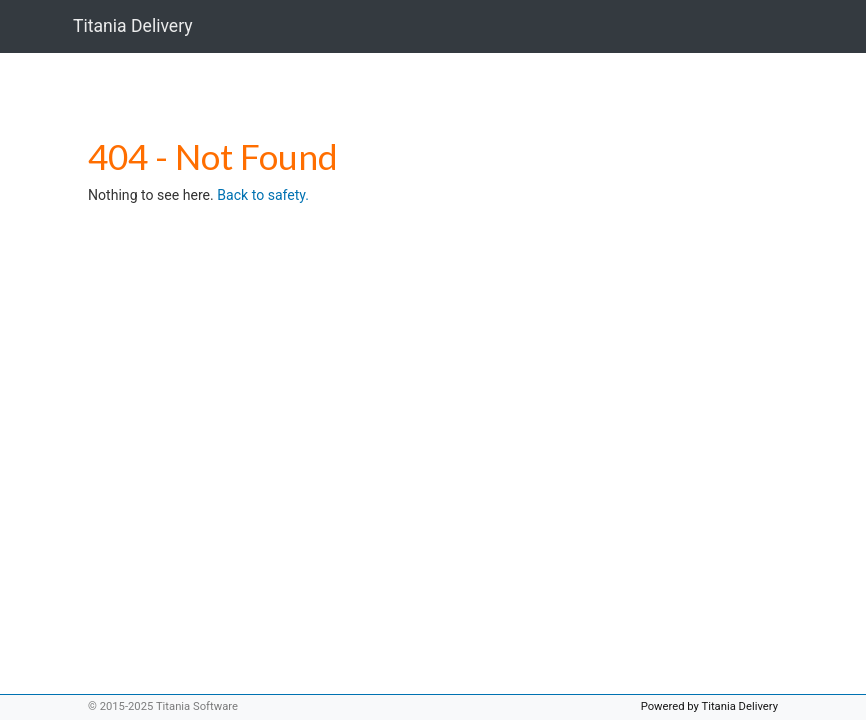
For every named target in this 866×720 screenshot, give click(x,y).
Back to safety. (263, 195)
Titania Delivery (133, 26)
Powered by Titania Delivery (709, 706)
